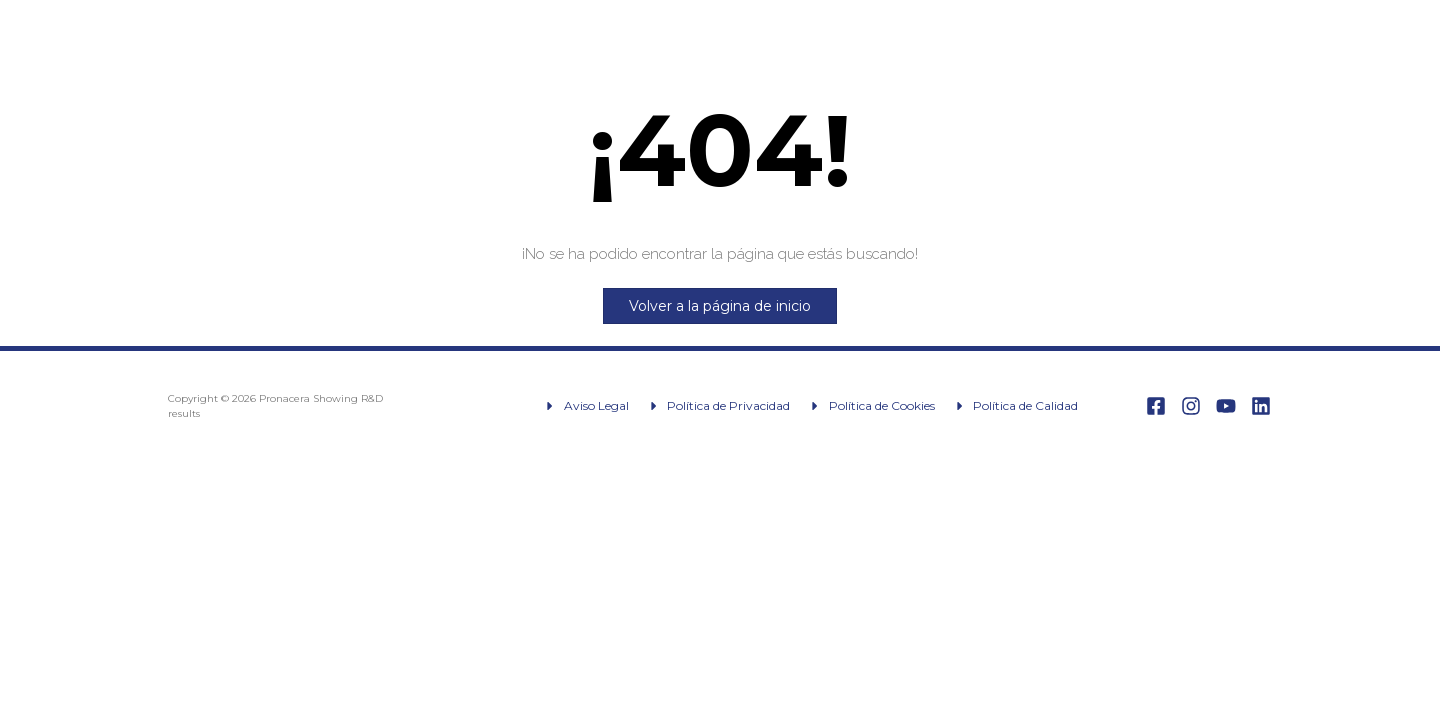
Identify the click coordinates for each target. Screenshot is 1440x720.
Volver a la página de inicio (720, 306)
